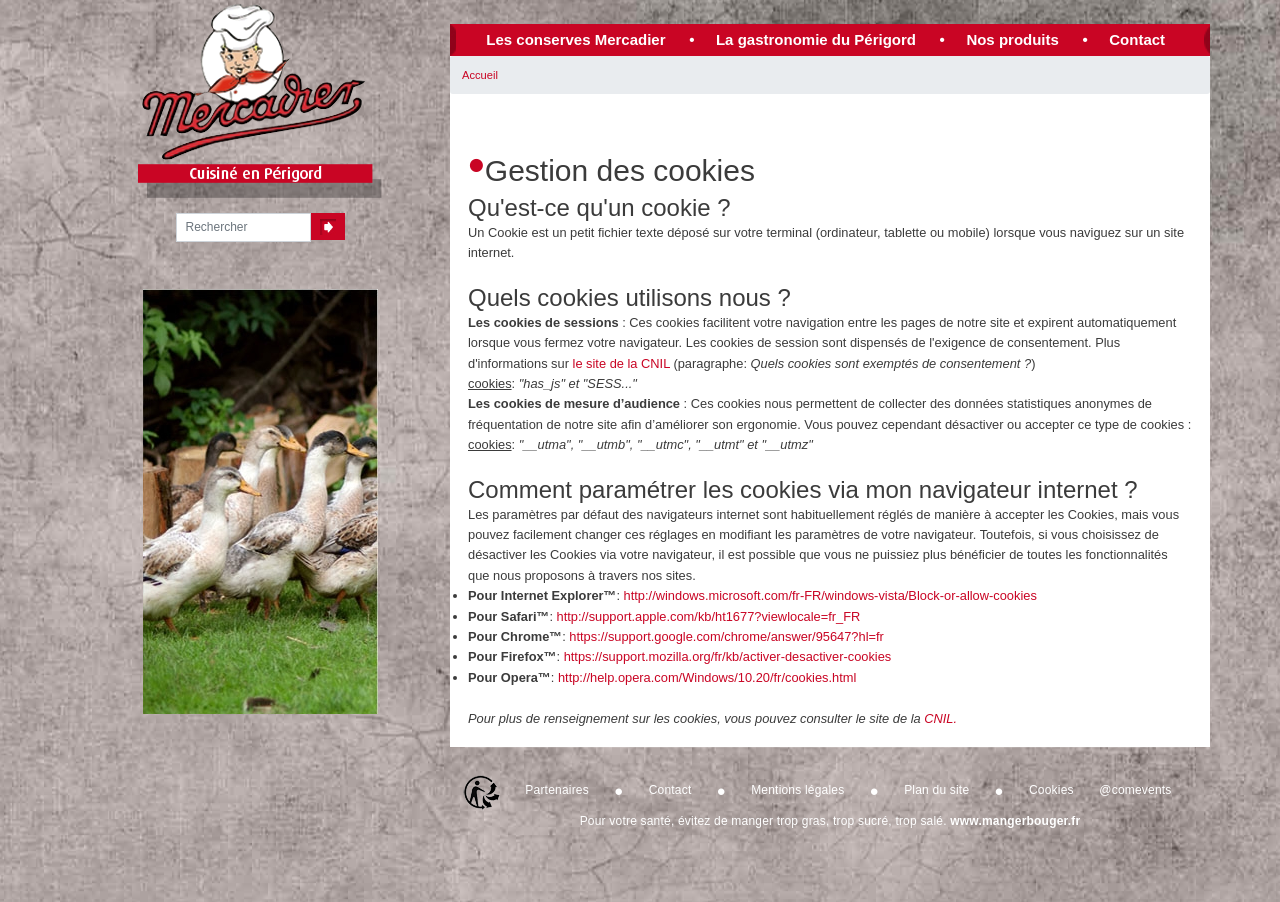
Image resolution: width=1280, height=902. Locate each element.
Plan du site (936, 790)
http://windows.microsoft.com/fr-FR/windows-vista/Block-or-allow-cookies (830, 595)
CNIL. (940, 718)
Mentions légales (797, 790)
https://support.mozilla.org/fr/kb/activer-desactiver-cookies (728, 656)
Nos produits (1012, 39)
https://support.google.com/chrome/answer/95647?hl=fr (726, 636)
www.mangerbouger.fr (1015, 821)
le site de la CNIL (621, 363)
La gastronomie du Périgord (816, 39)
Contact (1137, 39)
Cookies (1051, 790)
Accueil (480, 75)
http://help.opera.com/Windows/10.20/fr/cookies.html (707, 677)
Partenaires (557, 790)
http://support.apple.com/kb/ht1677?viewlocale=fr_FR (709, 616)
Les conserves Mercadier (575, 39)
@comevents (1135, 790)
